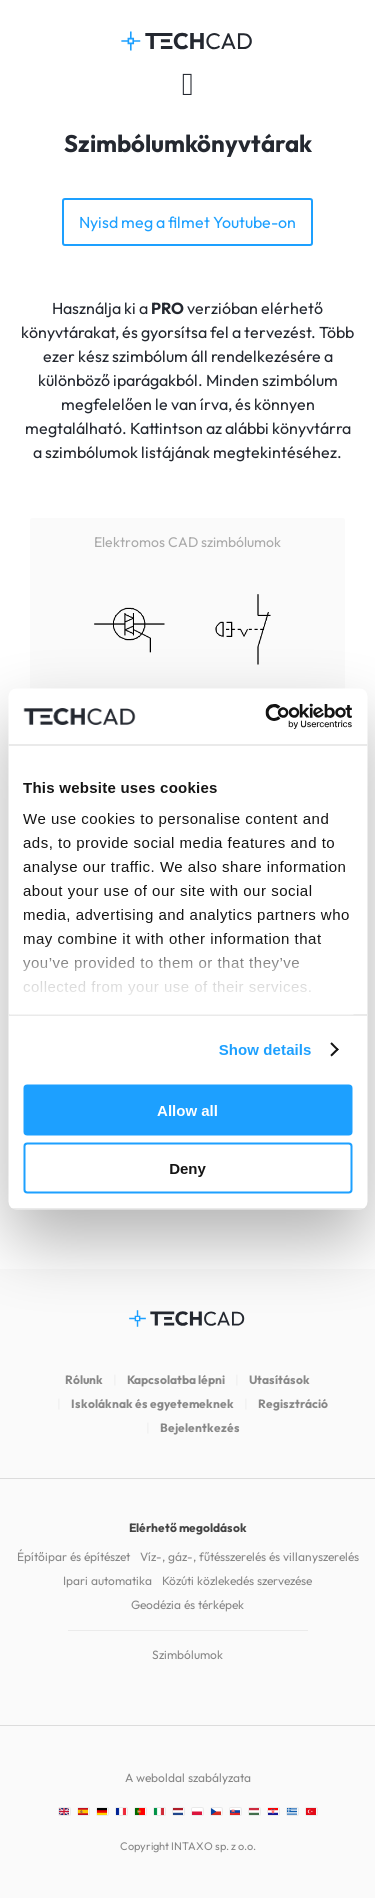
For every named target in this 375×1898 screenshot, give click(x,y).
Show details (265, 1049)
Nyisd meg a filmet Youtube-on (187, 222)
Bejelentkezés (200, 1427)
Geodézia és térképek (187, 1604)
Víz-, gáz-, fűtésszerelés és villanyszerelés (249, 1556)
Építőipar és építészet (73, 1556)
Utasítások (279, 1379)
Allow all (187, 1109)
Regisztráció (293, 1403)
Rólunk (84, 1379)
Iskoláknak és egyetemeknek (152, 1403)
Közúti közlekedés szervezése (237, 1580)
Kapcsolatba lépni (176, 1379)
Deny (187, 1168)
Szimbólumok (187, 1654)
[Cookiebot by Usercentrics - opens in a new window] (267, 717)
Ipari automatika (107, 1580)
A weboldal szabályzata (188, 1777)
